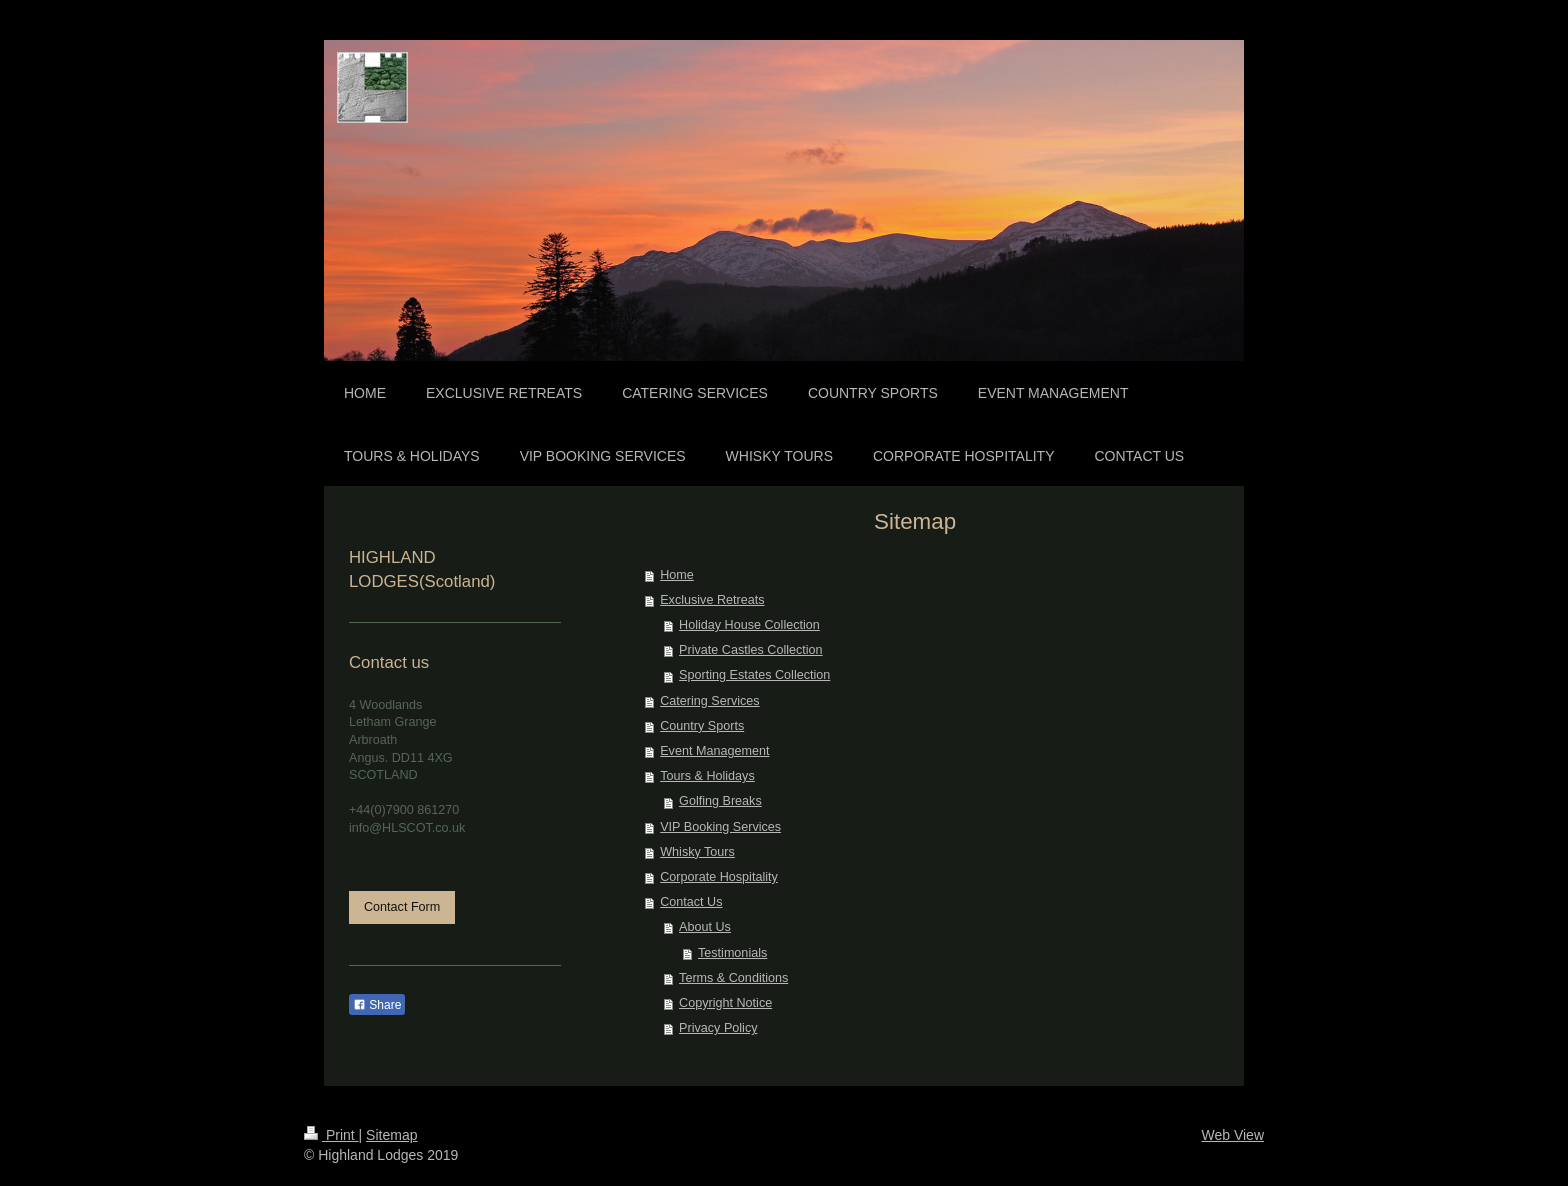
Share (377, 1005)
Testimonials (732, 953)
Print (331, 1135)
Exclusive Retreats (712, 600)
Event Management (714, 751)
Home (677, 575)
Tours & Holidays (707, 776)
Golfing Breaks (720, 801)
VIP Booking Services (720, 827)
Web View (1232, 1135)
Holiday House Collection (749, 625)
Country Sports (702, 726)
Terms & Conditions (733, 978)
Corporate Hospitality (719, 877)
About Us (705, 927)
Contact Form (402, 907)
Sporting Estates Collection (754, 675)
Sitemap (391, 1135)
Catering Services (709, 701)
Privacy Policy (718, 1028)
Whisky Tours (697, 852)
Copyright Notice (725, 1003)
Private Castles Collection (751, 650)
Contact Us (691, 902)
